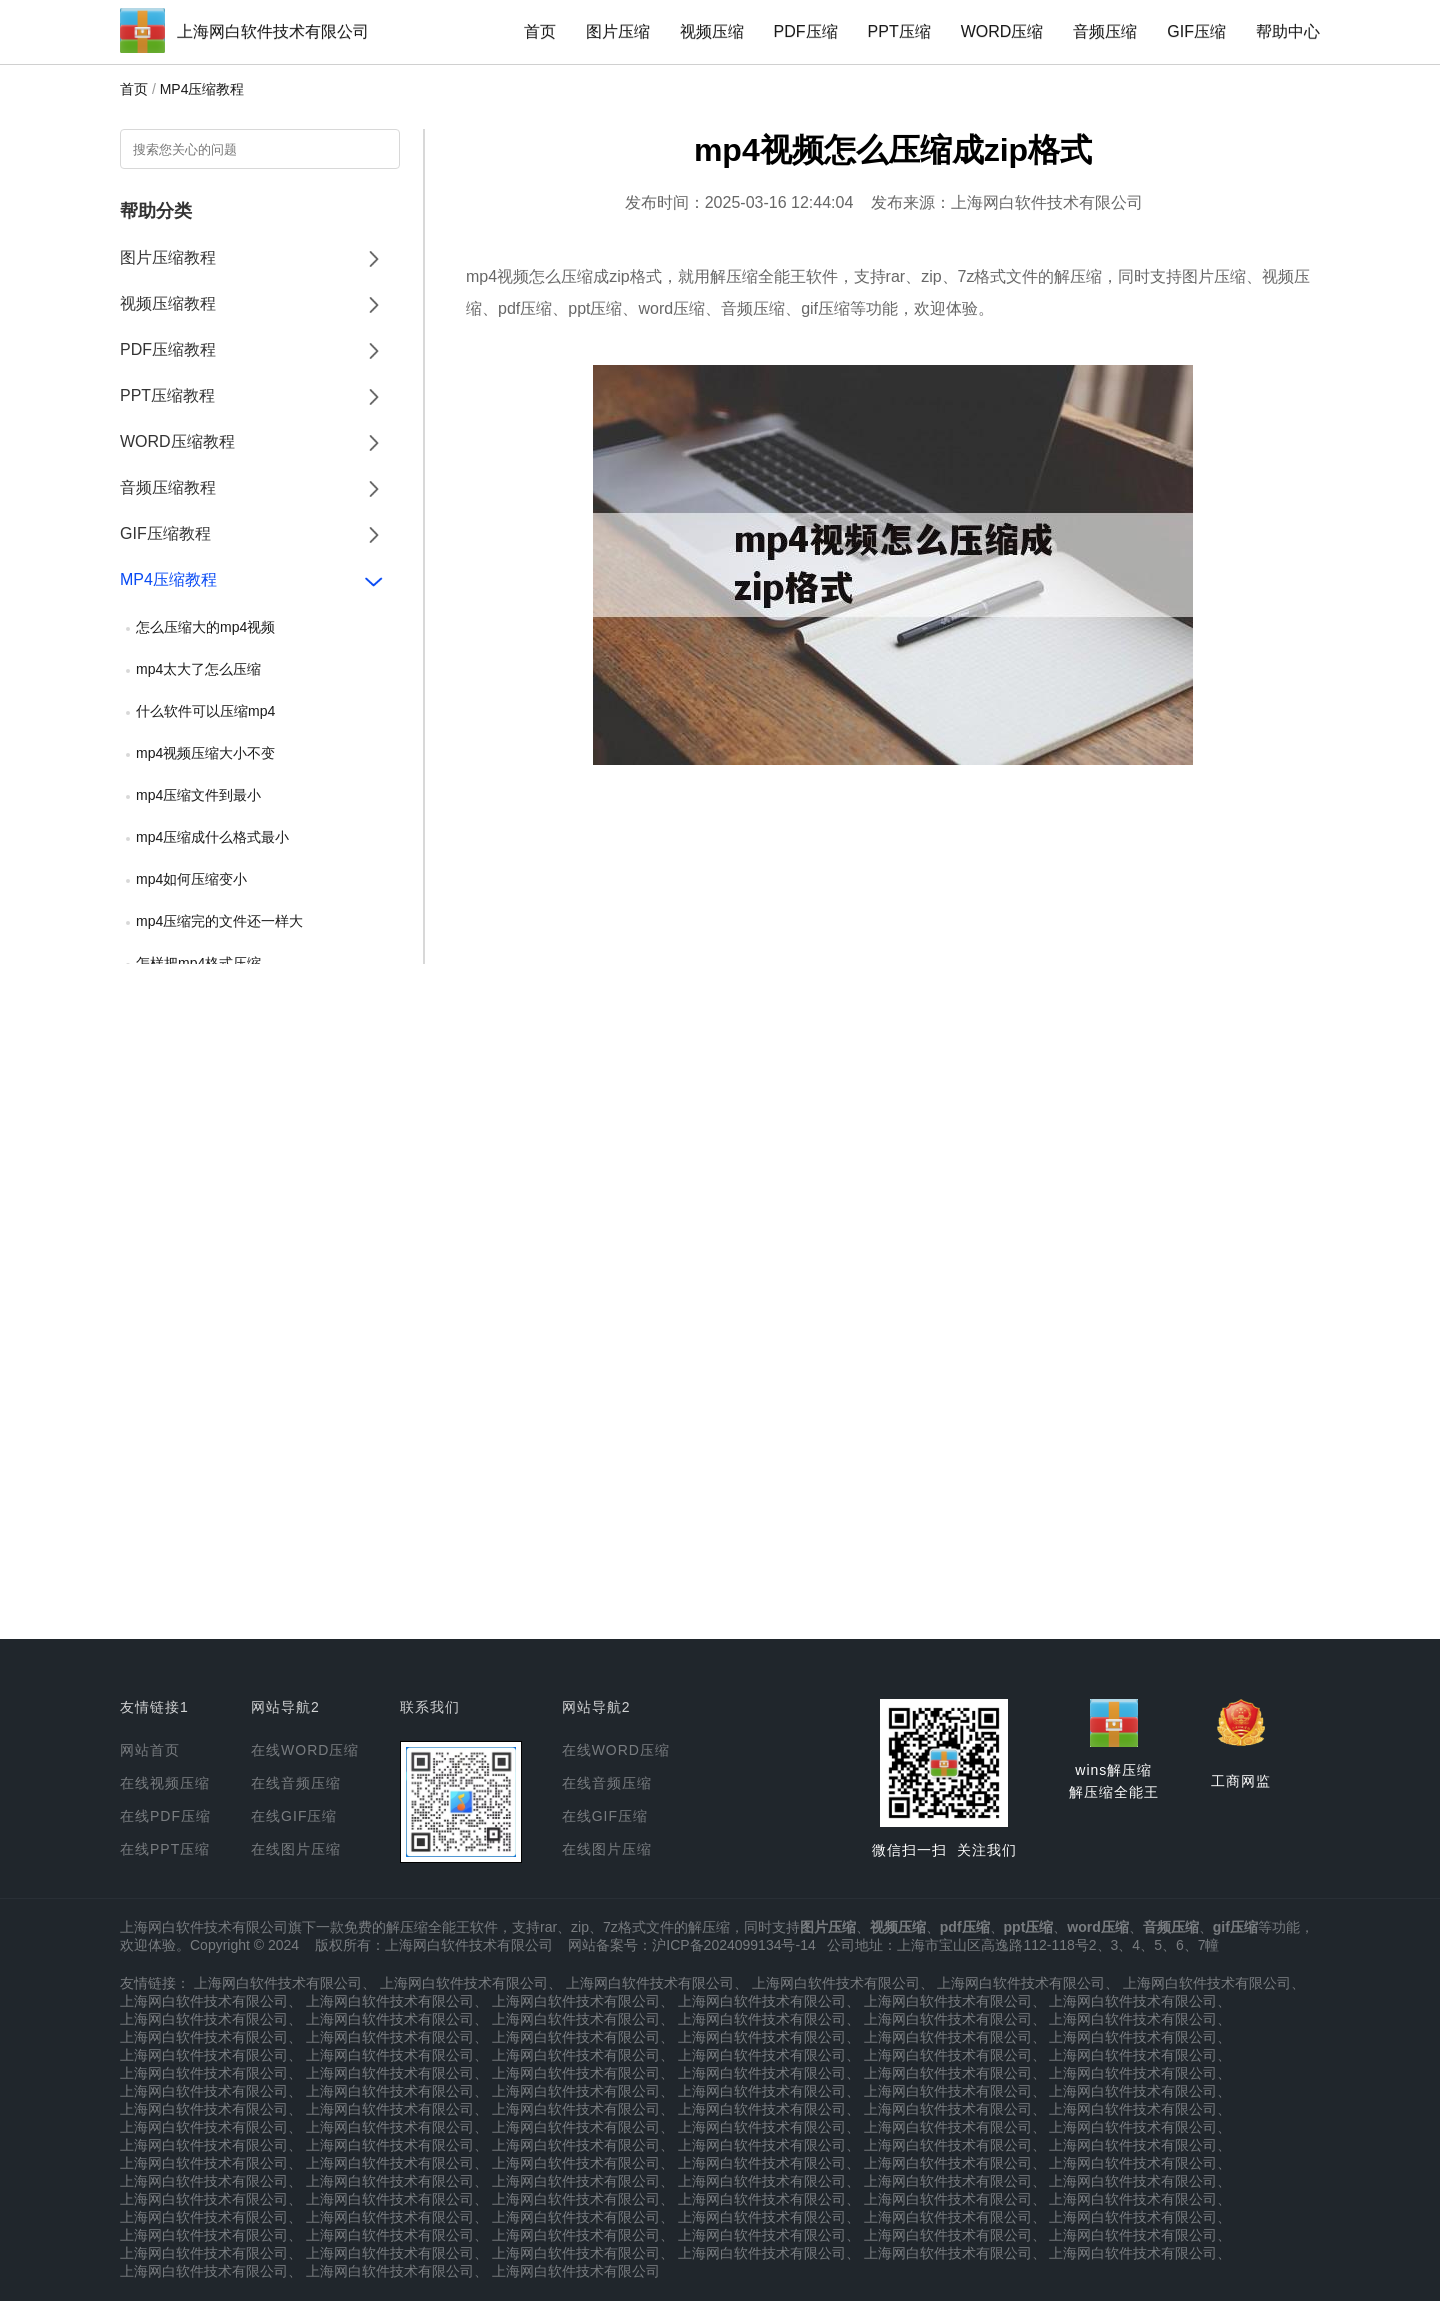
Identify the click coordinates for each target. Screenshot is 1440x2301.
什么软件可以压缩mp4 (205, 711)
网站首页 (150, 1750)
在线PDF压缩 (165, 1816)
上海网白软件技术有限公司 (273, 31)
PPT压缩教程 (167, 395)
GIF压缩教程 (165, 533)
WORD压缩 (1002, 31)
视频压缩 (712, 31)
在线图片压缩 (296, 1849)
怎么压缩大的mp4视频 (205, 627)
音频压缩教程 (168, 487)
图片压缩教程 (168, 257)
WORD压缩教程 (177, 441)
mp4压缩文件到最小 (198, 795)
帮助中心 (1288, 31)
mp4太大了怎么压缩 (198, 669)
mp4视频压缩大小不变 (205, 753)
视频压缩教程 (168, 303)
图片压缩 (618, 31)
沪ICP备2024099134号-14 (733, 1945)
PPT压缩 (899, 31)
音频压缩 (1105, 31)
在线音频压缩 (296, 1783)
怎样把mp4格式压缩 (198, 963)
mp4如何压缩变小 (191, 879)
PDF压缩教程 (168, 349)
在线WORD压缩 (305, 1750)
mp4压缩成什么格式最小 (212, 837)
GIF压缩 (1196, 31)
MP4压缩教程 (202, 89)
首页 (540, 31)
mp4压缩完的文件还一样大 (219, 921)
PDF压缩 (806, 31)
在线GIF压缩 (294, 1816)
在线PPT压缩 (165, 1849)
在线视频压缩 (165, 1783)
